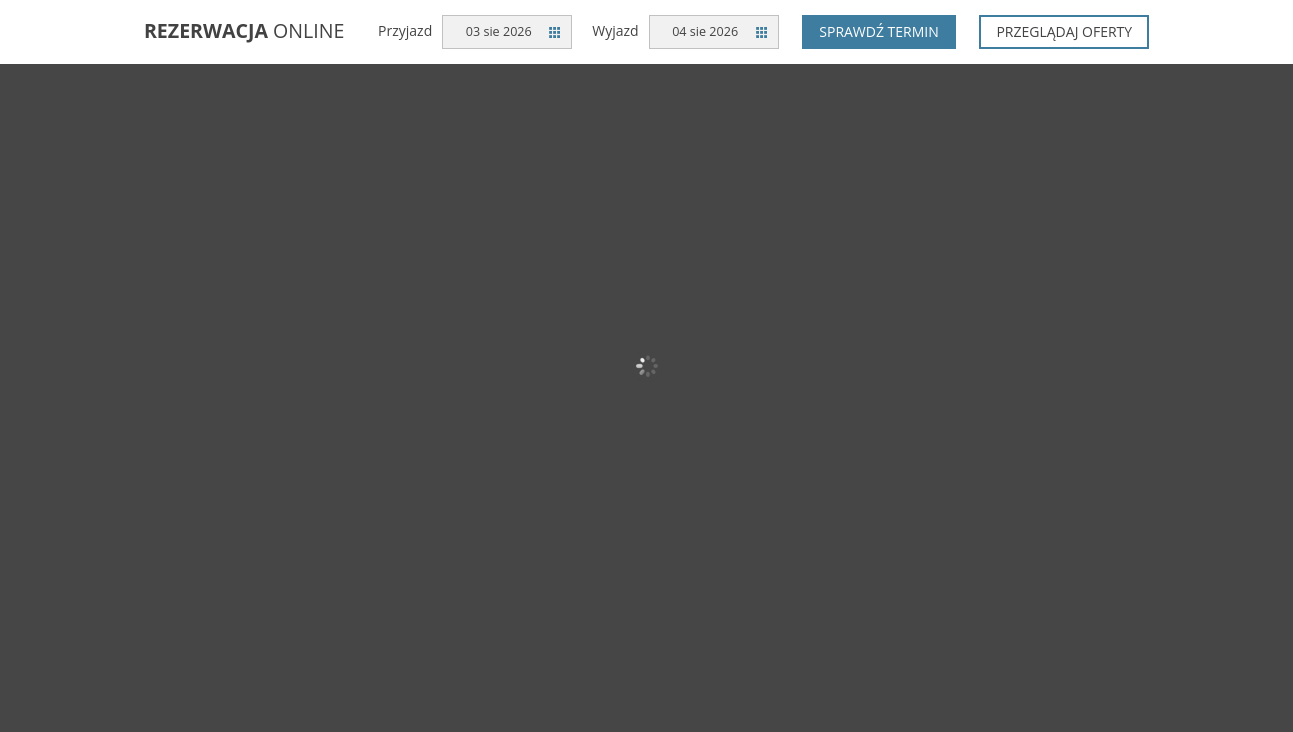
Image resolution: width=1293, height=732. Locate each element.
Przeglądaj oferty (1064, 31)
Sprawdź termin (879, 31)
